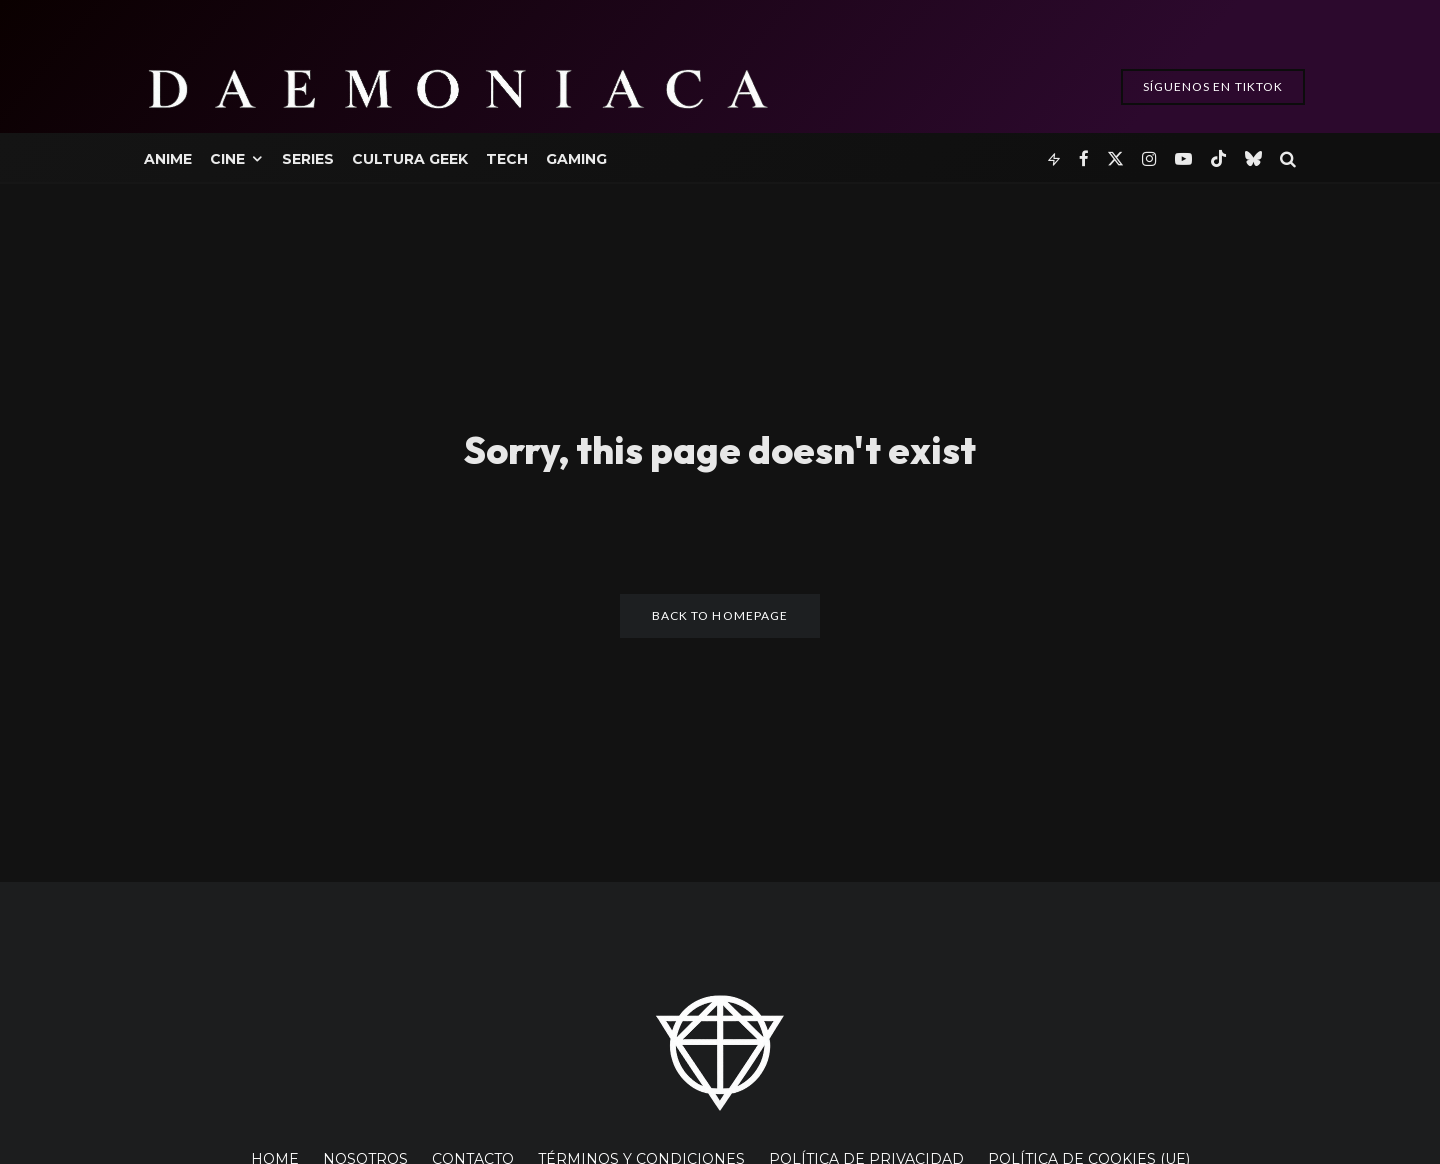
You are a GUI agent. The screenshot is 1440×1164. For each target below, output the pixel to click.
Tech (507, 159)
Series (308, 159)
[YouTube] (1183, 157)
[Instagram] (1149, 157)
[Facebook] (1084, 157)
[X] (1115, 157)
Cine (227, 159)
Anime (168, 159)
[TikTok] (1218, 157)
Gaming (576, 159)
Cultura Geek (410, 159)
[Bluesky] (1253, 157)
